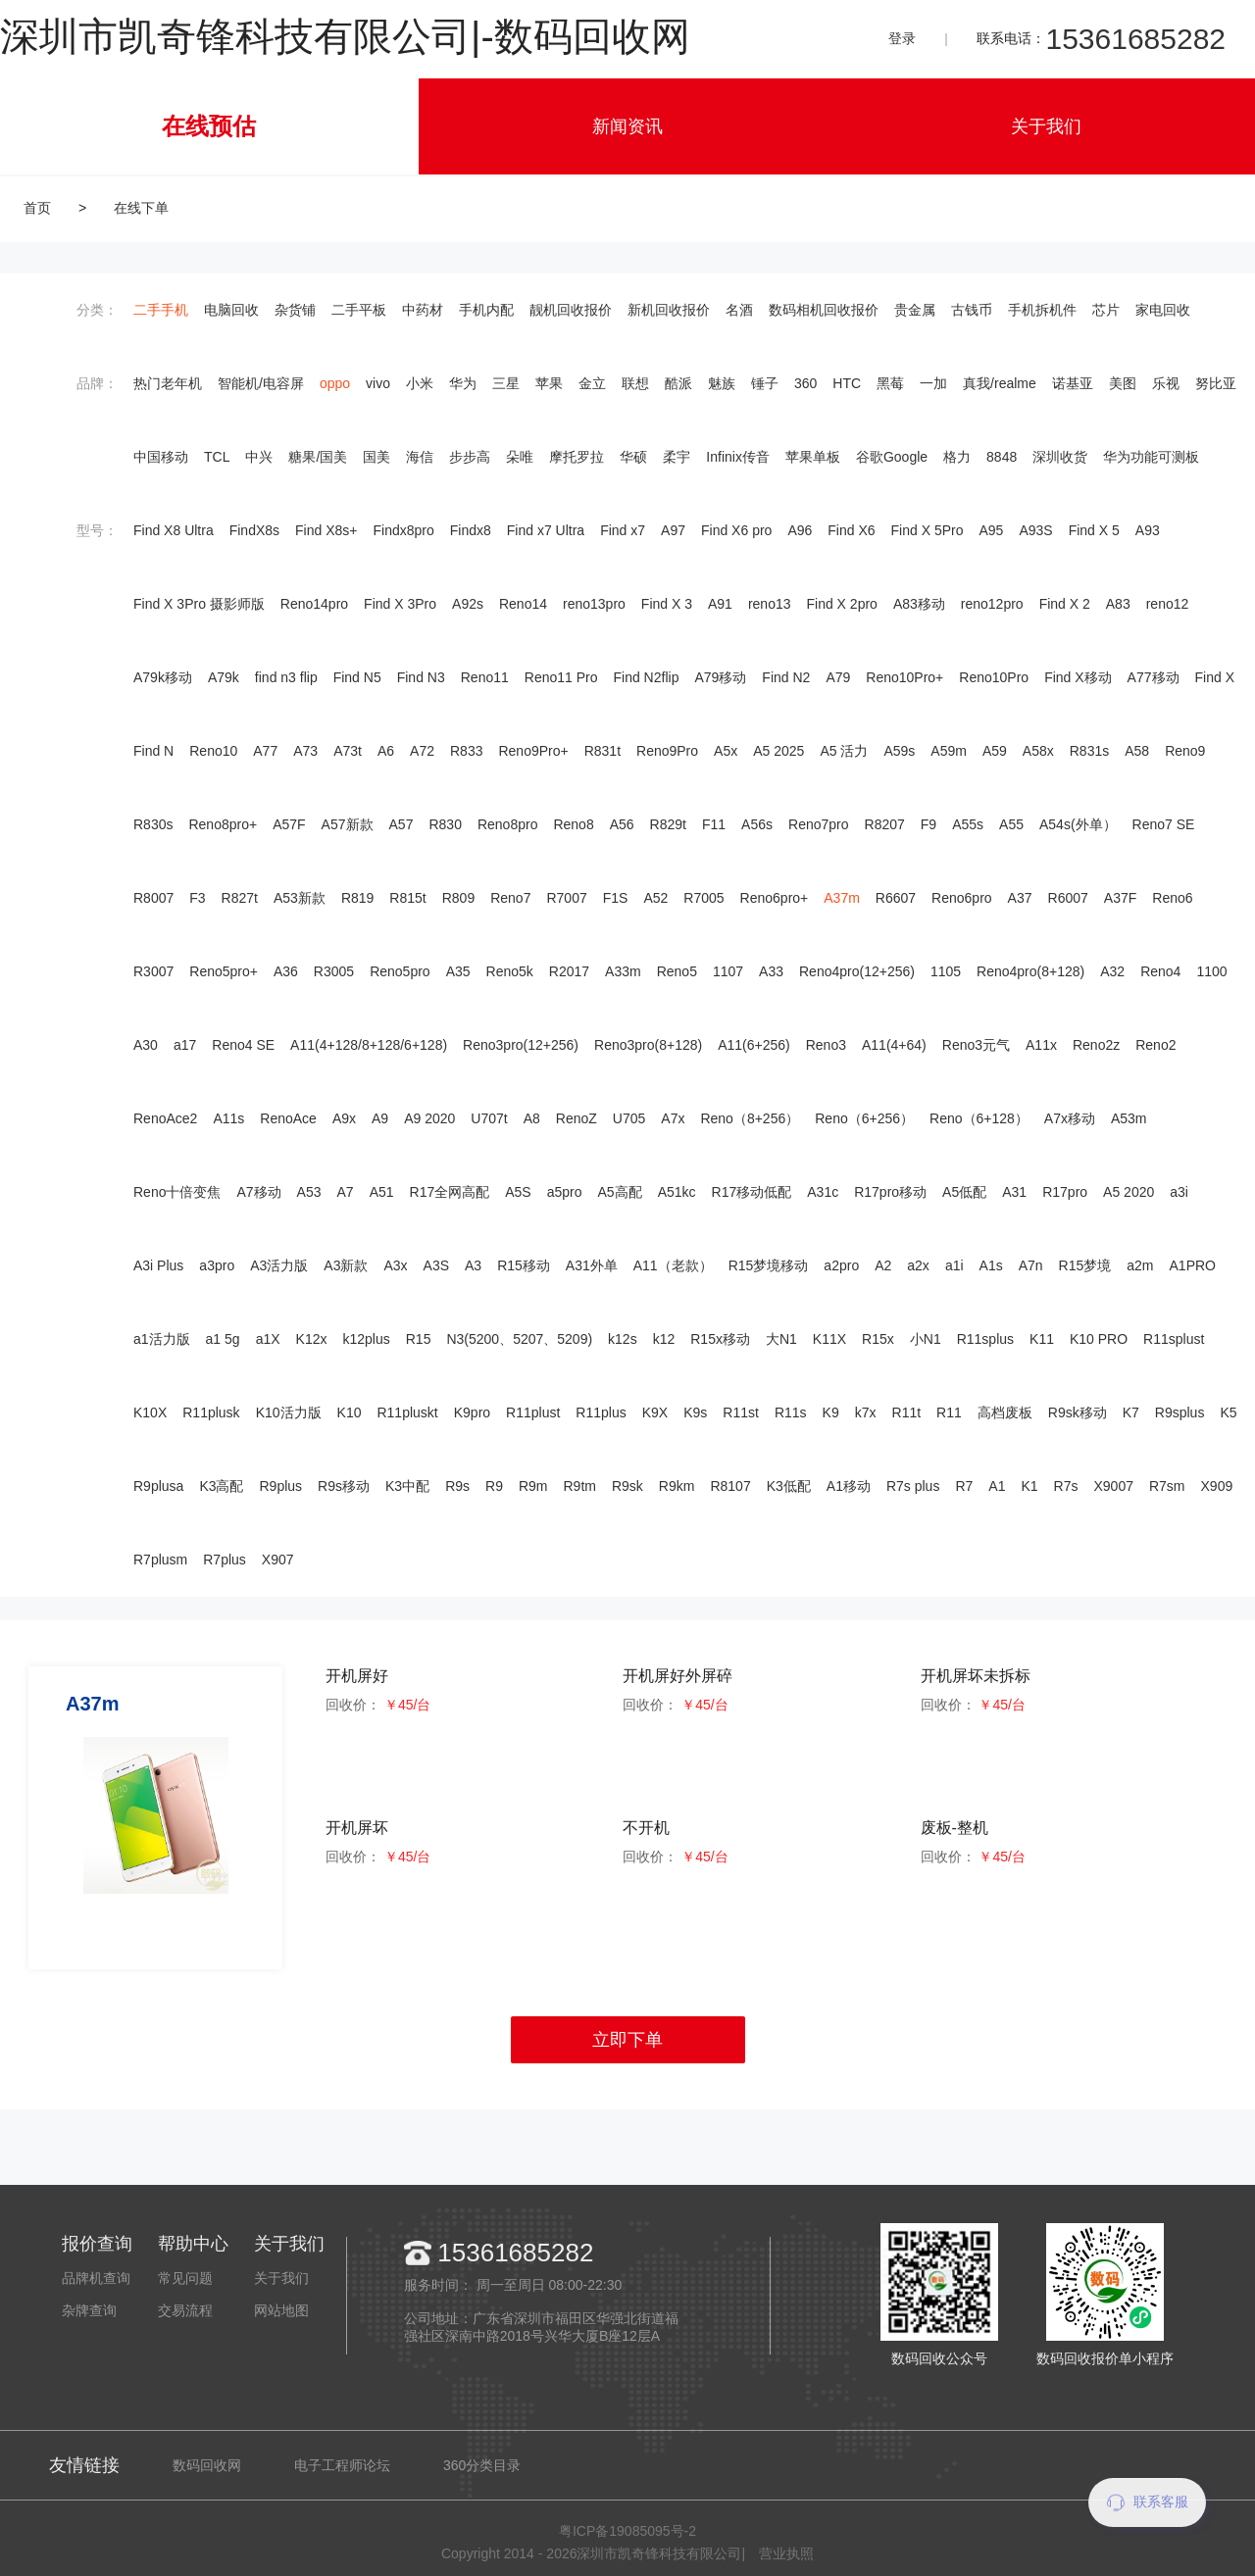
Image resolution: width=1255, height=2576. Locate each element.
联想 (635, 383)
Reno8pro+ (222, 824)
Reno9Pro (667, 751)
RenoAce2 (165, 1118)
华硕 (633, 457)
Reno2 (1155, 1045)
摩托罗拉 (576, 457)
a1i (954, 1265)
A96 (799, 530)
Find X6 (851, 530)
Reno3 (826, 1045)
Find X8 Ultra (173, 530)
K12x (311, 1339)
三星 (506, 383)
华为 (463, 383)
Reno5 (677, 971)
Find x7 (622, 530)
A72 (422, 751)
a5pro (564, 1192)
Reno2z (1096, 1045)
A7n (1031, 1265)
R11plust (533, 1412)
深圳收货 (1059, 457)
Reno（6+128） (979, 1118)
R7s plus (912, 1486)
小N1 (925, 1339)
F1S (615, 898)
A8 (532, 1118)
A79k (223, 677)
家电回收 (1162, 310)
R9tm (580, 1486)
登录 (902, 38)
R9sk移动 (1077, 1412)
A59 (994, 751)
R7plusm (160, 1559)
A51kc (677, 1192)
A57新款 (348, 824)
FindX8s (254, 530)
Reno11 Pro (561, 677)
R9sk (627, 1486)
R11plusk (210, 1412)
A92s (467, 604)
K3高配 (221, 1486)
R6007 (1068, 898)
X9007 (1112, 1486)
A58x (1038, 751)
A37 (1020, 898)
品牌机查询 (96, 2278)
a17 (185, 1045)
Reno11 (485, 677)
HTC (846, 383)
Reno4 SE (243, 1045)
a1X (268, 1339)
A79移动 (720, 677)
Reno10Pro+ (904, 677)
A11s (228, 1118)
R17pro (1064, 1192)
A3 (473, 1265)
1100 (1211, 971)
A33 (771, 971)
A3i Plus (158, 1265)
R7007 (566, 898)
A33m (623, 971)
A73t (347, 751)
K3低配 (789, 1486)
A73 (305, 751)
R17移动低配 (752, 1192)
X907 (278, 1559)
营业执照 (786, 2553)
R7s (1066, 1486)
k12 (664, 1339)
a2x (918, 1265)
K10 (349, 1412)
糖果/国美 (317, 457)
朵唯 (519, 457)
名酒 (739, 310)
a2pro (841, 1265)
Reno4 (1160, 971)
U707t (489, 1118)
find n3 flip (286, 677)
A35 (458, 971)
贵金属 (914, 310)
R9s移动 (344, 1486)
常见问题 (185, 2278)
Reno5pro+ (223, 971)
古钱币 (971, 310)
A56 (622, 824)
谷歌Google (892, 457)
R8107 (730, 1486)
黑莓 (890, 383)
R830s (153, 824)
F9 (928, 824)
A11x (1041, 1045)
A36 (286, 971)
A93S (1035, 530)
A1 (996, 1486)
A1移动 (849, 1486)
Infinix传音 (738, 457)
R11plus (601, 1412)
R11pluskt (406, 1412)
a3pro (216, 1265)
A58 (1137, 751)
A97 (673, 530)
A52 (655, 898)
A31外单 (592, 1265)
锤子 (764, 383)
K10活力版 (289, 1412)
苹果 (549, 383)
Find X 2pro (842, 604)
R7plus (224, 1559)
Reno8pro (507, 824)
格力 (957, 457)
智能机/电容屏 (261, 383)
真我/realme (999, 383)
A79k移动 (162, 677)
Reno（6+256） (864, 1118)
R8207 (885, 824)
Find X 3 (666, 604)
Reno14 (523, 604)
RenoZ (576, 1118)
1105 (945, 971)
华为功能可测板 (1151, 457)
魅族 (721, 383)
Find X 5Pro (927, 530)
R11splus (985, 1339)
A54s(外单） (1078, 824)
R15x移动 (720, 1339)
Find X (1214, 677)
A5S (517, 1192)
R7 (964, 1486)
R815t (407, 898)
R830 (444, 824)
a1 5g (223, 1339)
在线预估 (209, 126)
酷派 (678, 383)
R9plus (281, 1486)
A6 (385, 751)
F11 (714, 824)
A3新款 (346, 1265)
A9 (380, 1118)
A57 (401, 824)
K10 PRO (1099, 1339)
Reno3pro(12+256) (520, 1045)
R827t (240, 898)
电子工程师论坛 (342, 2465)
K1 (1029, 1486)
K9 (831, 1412)
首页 (37, 208)
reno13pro (594, 604)
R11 (949, 1412)
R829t (668, 824)
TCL (216, 457)
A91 (720, 604)
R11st (741, 1412)
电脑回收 (231, 310)
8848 (1001, 457)
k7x (866, 1412)
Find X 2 (1064, 604)
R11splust (1173, 1339)
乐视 (1166, 383)
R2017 (569, 971)
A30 (145, 1045)
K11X (829, 1339)
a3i (1179, 1192)
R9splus (1180, 1412)
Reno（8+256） (749, 1118)
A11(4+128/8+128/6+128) (368, 1045)
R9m (533, 1486)
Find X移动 (1077, 677)
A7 (345, 1192)
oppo (335, 383)
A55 (1011, 824)
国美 (376, 457)
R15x (878, 1339)
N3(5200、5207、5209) (519, 1339)
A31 (1014, 1192)
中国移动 (160, 457)
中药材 (422, 310)
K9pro (472, 1412)
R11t (907, 1412)
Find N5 (357, 677)
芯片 (1106, 310)
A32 (1112, 971)
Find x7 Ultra (545, 530)
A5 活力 (844, 751)
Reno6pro (961, 898)
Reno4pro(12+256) (857, 971)
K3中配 (407, 1486)
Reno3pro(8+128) (648, 1045)
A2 (883, 1265)
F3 (197, 898)
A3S (436, 1265)
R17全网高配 (450, 1192)
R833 (466, 751)
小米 (419, 383)
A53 (309, 1192)
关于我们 (1046, 126)
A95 (991, 530)
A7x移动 (1069, 1118)
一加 (933, 383)
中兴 (259, 457)
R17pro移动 (890, 1192)
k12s (622, 1339)
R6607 (896, 898)
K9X (655, 1412)
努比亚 (1215, 383)
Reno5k (509, 971)
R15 (418, 1339)
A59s (899, 751)
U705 (629, 1118)
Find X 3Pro (400, 604)
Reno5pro (400, 971)
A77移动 (1154, 677)
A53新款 (300, 898)
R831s (1089, 751)
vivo (378, 383)
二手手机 (160, 310)
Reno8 (573, 824)
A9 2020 (429, 1118)
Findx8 (470, 530)
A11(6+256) (754, 1045)
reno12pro (992, 604)
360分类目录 (482, 2465)
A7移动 (258, 1192)
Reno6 (1172, 898)
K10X (150, 1412)
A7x (672, 1118)
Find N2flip (646, 677)
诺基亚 (1072, 383)
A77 (265, 751)
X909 (1217, 1486)
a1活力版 (161, 1339)
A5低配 (964, 1192)
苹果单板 (812, 457)
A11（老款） (673, 1265)
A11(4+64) (894, 1045)
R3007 (153, 971)
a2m (1140, 1265)
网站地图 (281, 2310)
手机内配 (486, 310)
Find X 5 (1094, 530)
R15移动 (523, 1265)
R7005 (703, 898)
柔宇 (676, 457)
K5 (1228, 1412)
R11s (791, 1412)
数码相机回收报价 (823, 310)
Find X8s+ (326, 530)
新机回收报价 (669, 310)
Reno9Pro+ (533, 751)
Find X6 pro (736, 530)
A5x (725, 751)
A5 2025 (778, 751)
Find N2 (786, 677)
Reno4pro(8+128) (1030, 971)
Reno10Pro (994, 677)
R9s (457, 1486)
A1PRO (1193, 1265)
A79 (838, 677)
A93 (1147, 530)
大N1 (781, 1339)
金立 (592, 383)
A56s (757, 824)
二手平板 (358, 310)
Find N (153, 751)
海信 (419, 457)
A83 (1118, 604)
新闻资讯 (627, 126)
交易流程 (185, 2310)
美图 (1122, 383)
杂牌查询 (89, 2310)
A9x (344, 1118)
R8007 (153, 898)
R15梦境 (1085, 1265)
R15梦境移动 (768, 1265)
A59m (948, 751)
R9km (677, 1486)
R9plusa (158, 1486)
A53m (1129, 1118)
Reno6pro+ (774, 898)
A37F (1120, 898)
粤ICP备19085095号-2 (627, 2531)
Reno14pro (314, 604)
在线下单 (141, 208)
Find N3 (421, 677)
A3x (395, 1265)
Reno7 (510, 898)
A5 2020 (1128, 1192)
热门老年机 (167, 383)
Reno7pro (818, 824)
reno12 (1167, 604)
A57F (289, 824)
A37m (842, 898)
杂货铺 (295, 310)
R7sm (1167, 1486)
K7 (1131, 1412)
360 (805, 383)
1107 (728, 971)
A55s (967, 824)
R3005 (334, 971)
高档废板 (1005, 1412)
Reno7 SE (1163, 824)
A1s (991, 1265)
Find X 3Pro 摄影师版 (199, 604)
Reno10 (213, 751)
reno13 (769, 604)
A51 (382, 1192)
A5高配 (620, 1192)
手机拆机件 (1042, 310)
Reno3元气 (976, 1045)
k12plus (365, 1339)
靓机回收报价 (570, 310)
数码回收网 (207, 2465)
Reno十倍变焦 (177, 1192)
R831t (602, 751)
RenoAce (288, 1118)
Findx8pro (404, 530)
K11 (1041, 1339)
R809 (458, 898)
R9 (494, 1486)
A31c (822, 1192)
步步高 (469, 457)
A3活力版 (279, 1265)
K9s (695, 1412)
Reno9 (1185, 751)
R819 (357, 898)
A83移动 (919, 604)
